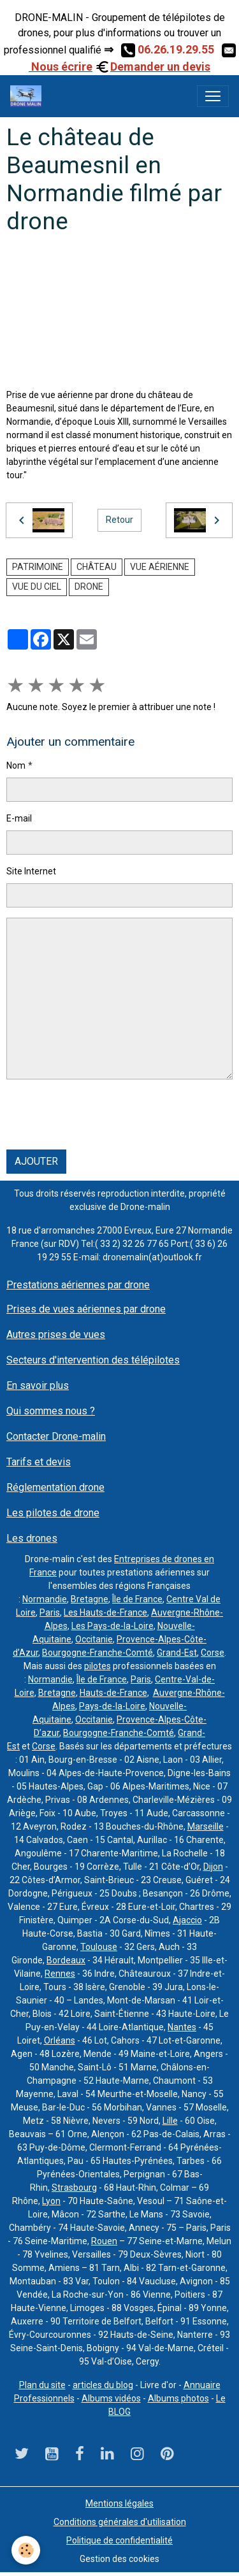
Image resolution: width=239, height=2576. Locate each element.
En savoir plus (37, 1385)
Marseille (205, 1826)
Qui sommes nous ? (50, 1411)
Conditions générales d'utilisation (120, 2522)
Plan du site (42, 2385)
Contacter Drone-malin (56, 1436)
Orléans (59, 2040)
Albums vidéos (111, 2398)
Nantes (182, 2027)
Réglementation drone (55, 1487)
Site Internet (31, 871)
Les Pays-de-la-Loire (112, 1626)
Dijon (213, 1866)
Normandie (44, 1599)
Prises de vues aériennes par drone (86, 1309)
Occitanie (94, 1639)
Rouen (104, 2241)
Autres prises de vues (55, 1334)
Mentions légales (119, 2503)
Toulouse (98, 1947)
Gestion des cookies (119, 2559)
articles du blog (103, 2385)
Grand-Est (177, 1652)
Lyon (51, 2201)
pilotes (97, 1666)
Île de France (137, 1599)
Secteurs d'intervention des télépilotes (93, 1360)
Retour (119, 520)
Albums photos (178, 2398)
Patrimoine (37, 567)
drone (89, 586)
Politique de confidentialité (119, 2540)
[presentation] (103, 1114)
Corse (212, 1652)
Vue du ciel (36, 586)
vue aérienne (159, 567)
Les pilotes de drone (52, 1513)
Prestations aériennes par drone (78, 1285)
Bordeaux (66, 1960)
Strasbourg (74, 2187)
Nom (15, 765)
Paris (50, 1612)
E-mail (19, 818)
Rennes (60, 1973)
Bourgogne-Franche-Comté (97, 1652)
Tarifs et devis (38, 1462)
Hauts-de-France (113, 1693)
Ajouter (36, 1161)
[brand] (28, 96)
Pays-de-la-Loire (112, 1706)
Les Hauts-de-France (105, 1612)
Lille (170, 2121)
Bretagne (89, 1599)
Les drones (31, 1538)
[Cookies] (25, 2550)
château (96, 567)
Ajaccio (187, 1920)
